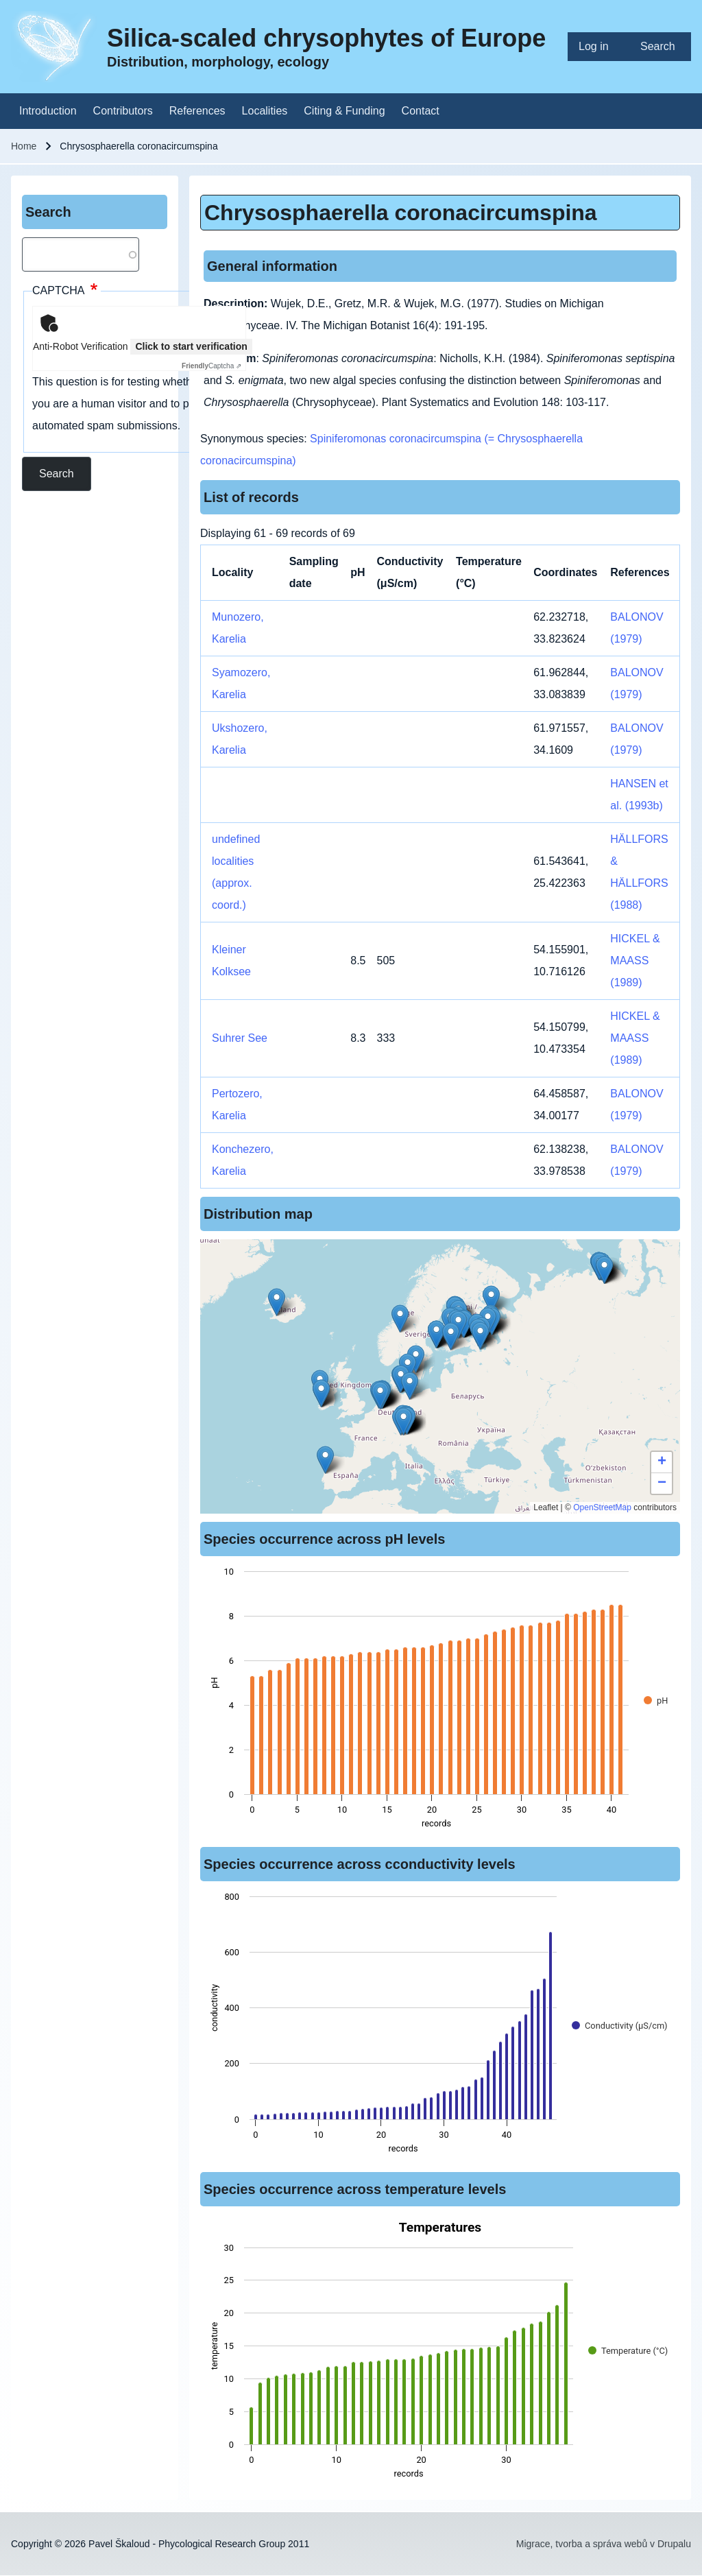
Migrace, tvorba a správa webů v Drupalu (603, 2543)
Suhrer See (239, 1038)
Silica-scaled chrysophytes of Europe (326, 38)
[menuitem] (598, 46)
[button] (403, 1421)
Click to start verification (191, 346)
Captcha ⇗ (211, 366)
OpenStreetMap (602, 1507)
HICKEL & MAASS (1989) (634, 960)
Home (23, 146)
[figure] (440, 1701)
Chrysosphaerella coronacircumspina (400, 212)
